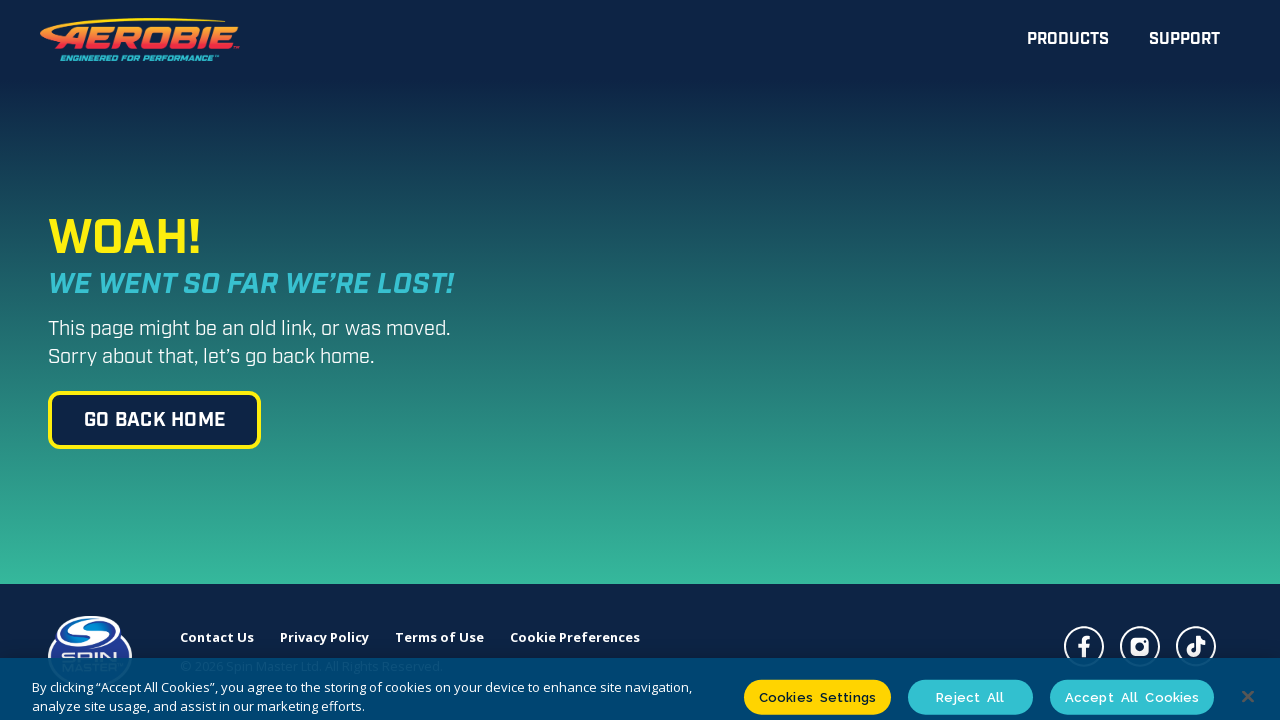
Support (1184, 39)
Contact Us (217, 637)
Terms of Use (439, 637)
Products (1068, 39)
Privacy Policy (324, 637)
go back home (154, 420)
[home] (140, 40)
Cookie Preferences (575, 637)
